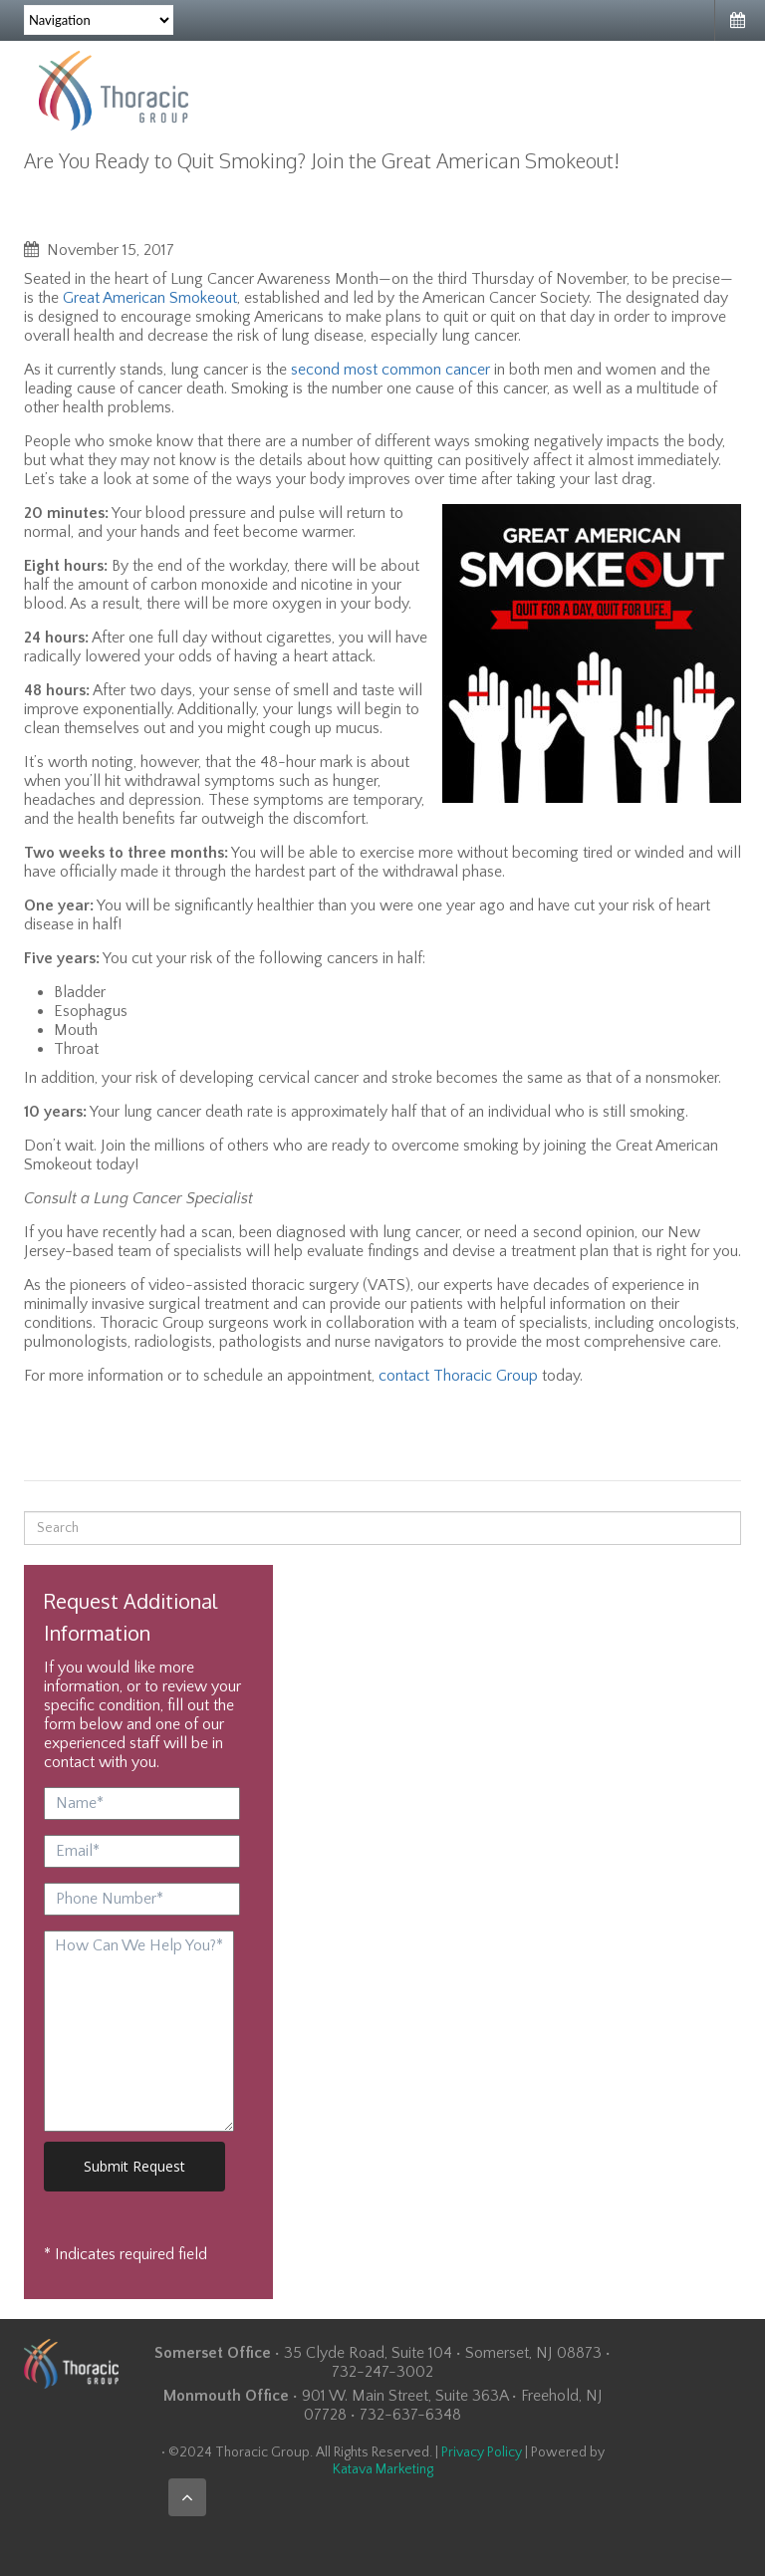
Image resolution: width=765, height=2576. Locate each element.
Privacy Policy (481, 2452)
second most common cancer (390, 370)
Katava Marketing (383, 2469)
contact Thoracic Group (458, 1376)
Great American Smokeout (150, 298)
